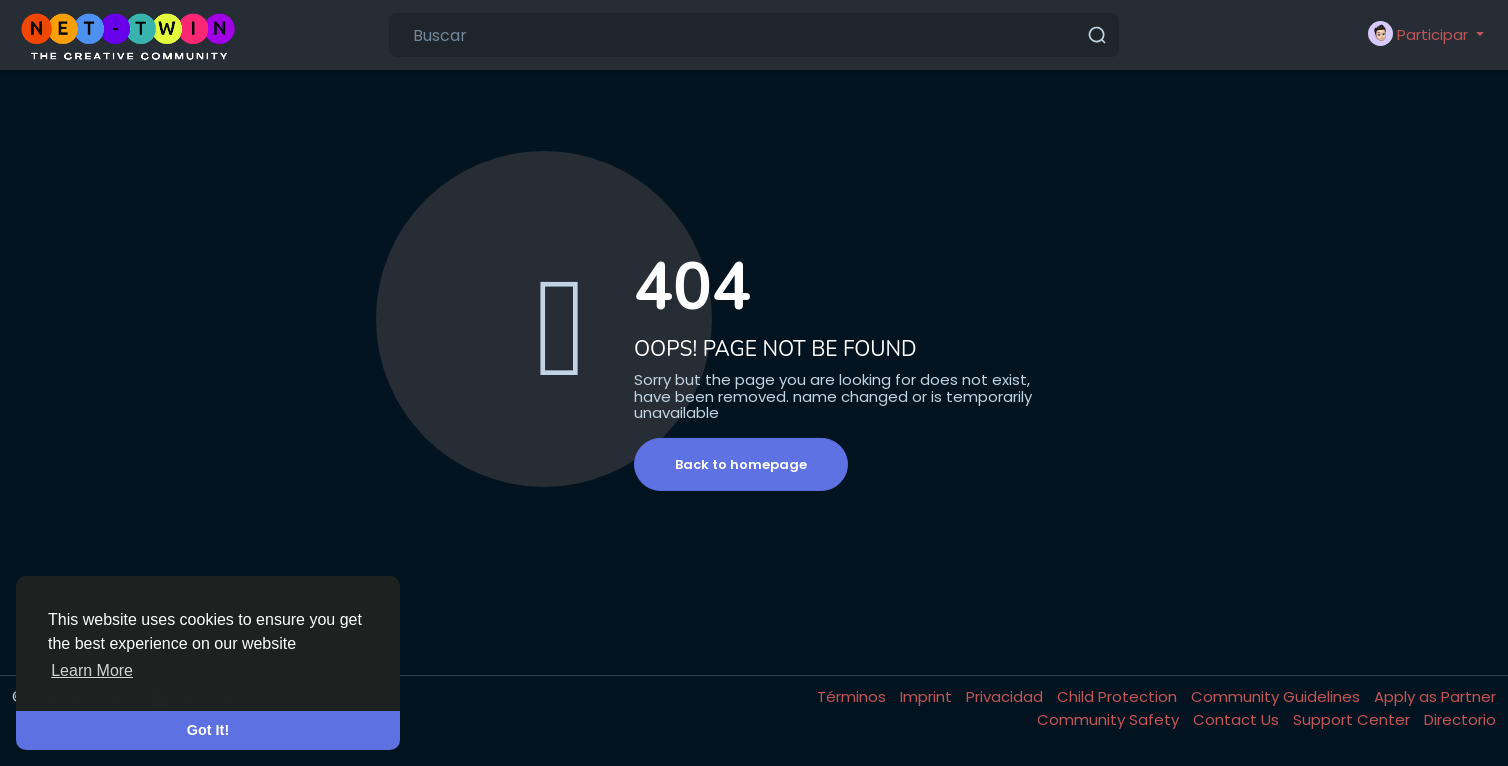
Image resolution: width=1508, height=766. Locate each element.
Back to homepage (741, 464)
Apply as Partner (1435, 696)
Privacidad (1006, 696)
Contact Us (1238, 719)
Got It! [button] (208, 730)
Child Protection (1119, 696)
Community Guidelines (1277, 696)
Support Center (1353, 719)
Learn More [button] (92, 670)
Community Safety (1110, 719)
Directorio (1460, 719)
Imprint (928, 696)
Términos (853, 696)
